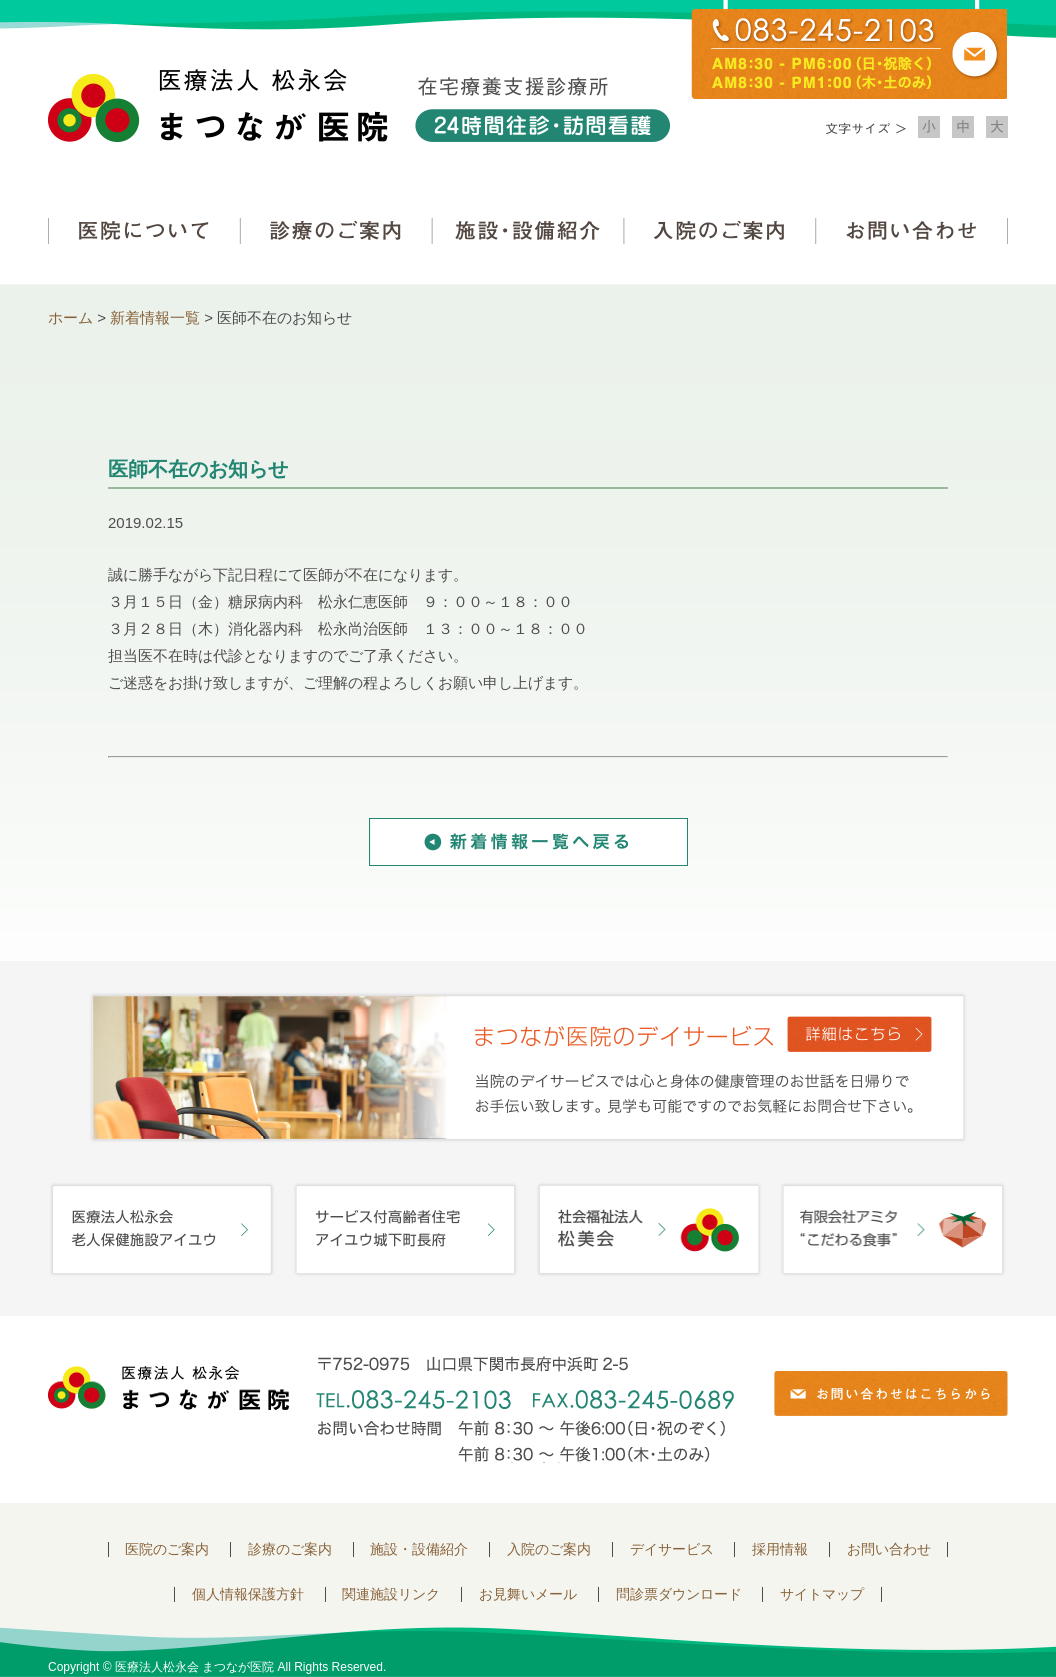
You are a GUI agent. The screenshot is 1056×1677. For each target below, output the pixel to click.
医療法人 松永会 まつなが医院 (168, 1388)
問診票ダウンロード (679, 1594)
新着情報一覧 (155, 317)
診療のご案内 (336, 230)
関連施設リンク (391, 1594)
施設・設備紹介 (528, 230)
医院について (144, 230)
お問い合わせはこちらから (891, 1393)
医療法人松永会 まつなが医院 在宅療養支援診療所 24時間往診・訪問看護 (359, 105)
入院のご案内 (720, 230)
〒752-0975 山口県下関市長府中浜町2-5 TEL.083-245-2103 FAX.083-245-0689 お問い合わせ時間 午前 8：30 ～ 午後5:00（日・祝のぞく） (525, 1409)
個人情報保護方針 (248, 1594)
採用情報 (780, 1549)
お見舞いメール (528, 1594)
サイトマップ (822, 1594)
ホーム (70, 317)
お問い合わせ (912, 230)
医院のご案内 (167, 1549)
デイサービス (672, 1549)
